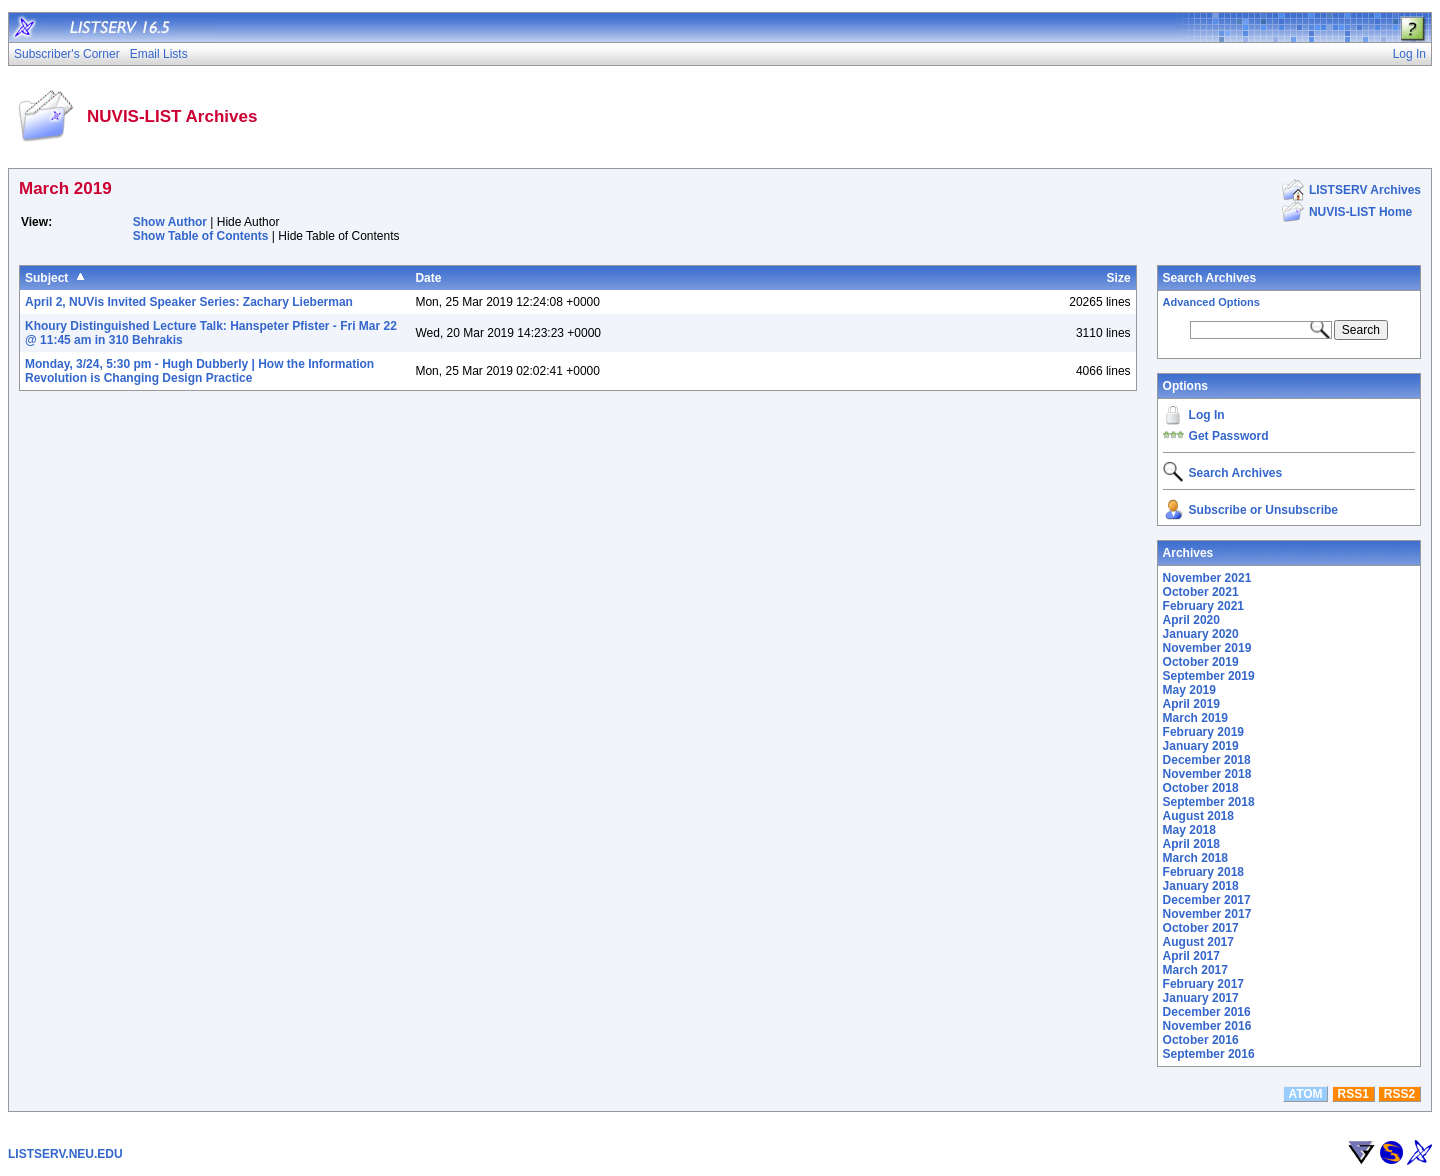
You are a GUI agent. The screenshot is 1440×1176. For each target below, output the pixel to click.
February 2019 (1203, 732)
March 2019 (1195, 718)
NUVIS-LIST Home (1360, 212)
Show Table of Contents (201, 236)
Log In (1207, 415)
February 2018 (1203, 872)
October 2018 (1201, 788)
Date (428, 278)
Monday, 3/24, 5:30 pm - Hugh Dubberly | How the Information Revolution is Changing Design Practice (199, 371)
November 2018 (1207, 774)
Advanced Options (1211, 302)
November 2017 (1207, 914)
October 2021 (1201, 592)
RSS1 (1353, 1094)
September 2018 (1209, 802)
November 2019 (1207, 648)
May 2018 (1189, 830)
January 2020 (1201, 634)
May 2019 (1189, 690)
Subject (46, 278)
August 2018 (1198, 816)
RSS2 (1399, 1094)
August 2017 (1198, 942)
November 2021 (1207, 578)
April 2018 (1191, 844)
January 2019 (1201, 746)
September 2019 (1209, 676)
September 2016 (1209, 1054)
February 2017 (1203, 984)
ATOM (1305, 1094)
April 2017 (1191, 956)
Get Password (1229, 436)
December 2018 (1207, 760)
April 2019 (1191, 704)
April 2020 (1191, 620)
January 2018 (1201, 886)
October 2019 (1201, 662)
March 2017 (1195, 970)
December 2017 (1207, 900)
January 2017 (1201, 998)
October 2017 (1201, 928)
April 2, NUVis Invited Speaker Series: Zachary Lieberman (189, 302)
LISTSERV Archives (1365, 190)
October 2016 (1201, 1040)
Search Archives (1210, 278)
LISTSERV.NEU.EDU (65, 1154)
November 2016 (1207, 1026)
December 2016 (1207, 1012)
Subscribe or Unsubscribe (1263, 510)
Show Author (170, 222)
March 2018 (1195, 858)
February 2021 (1203, 606)
